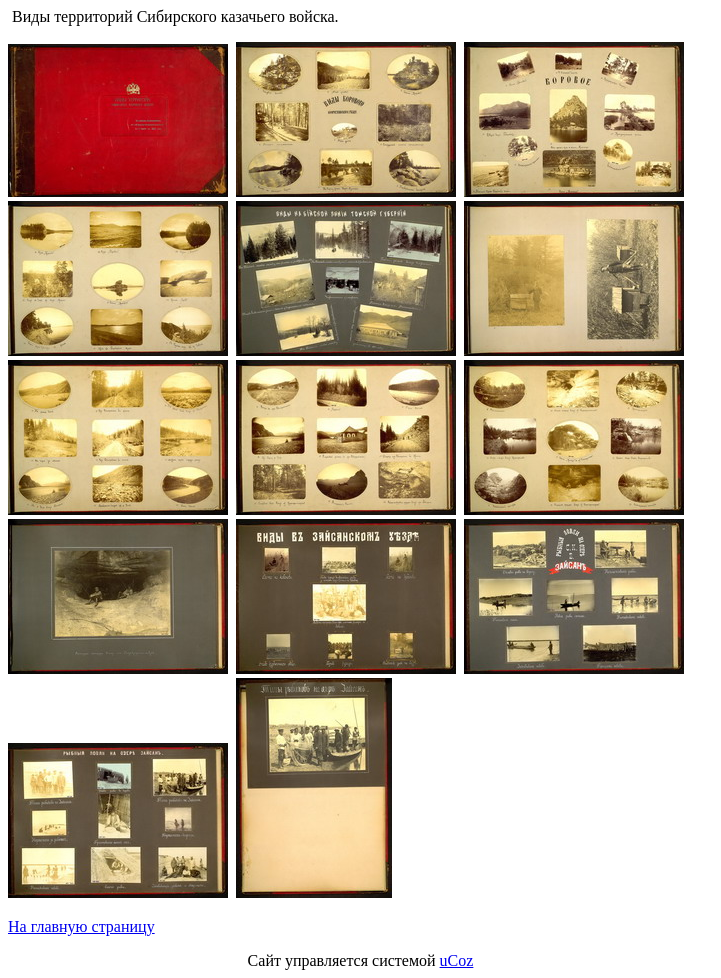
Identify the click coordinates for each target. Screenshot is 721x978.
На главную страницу (81, 926)
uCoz (457, 960)
